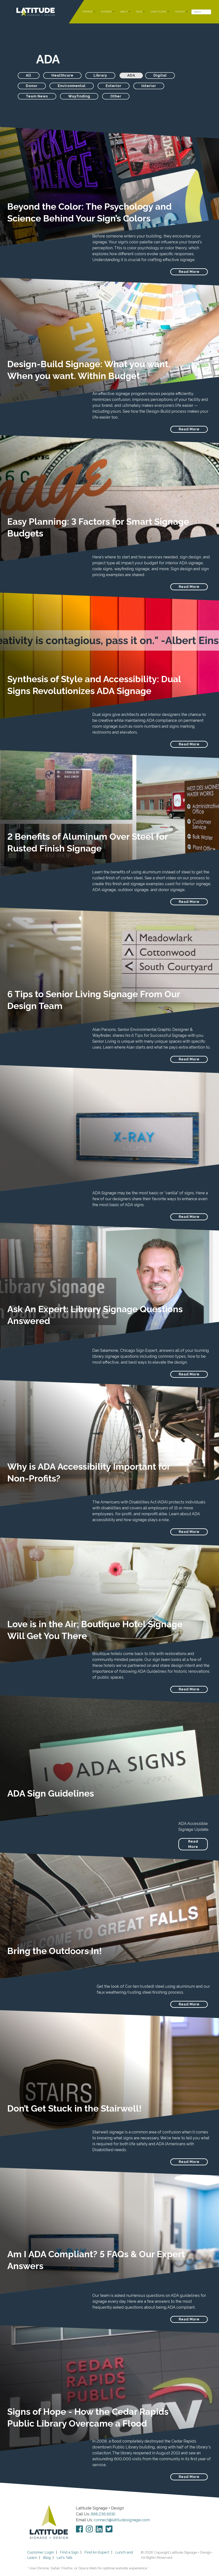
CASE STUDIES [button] (159, 11)
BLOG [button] (140, 11)
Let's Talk (64, 2558)
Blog (47, 2558)
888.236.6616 (103, 2514)
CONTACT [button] (180, 11)
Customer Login (40, 2552)
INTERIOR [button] (87, 11)
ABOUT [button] (124, 11)
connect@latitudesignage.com (122, 2520)
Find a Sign (69, 2552)
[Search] (201, 11)
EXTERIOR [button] (106, 11)
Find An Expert (96, 2552)
